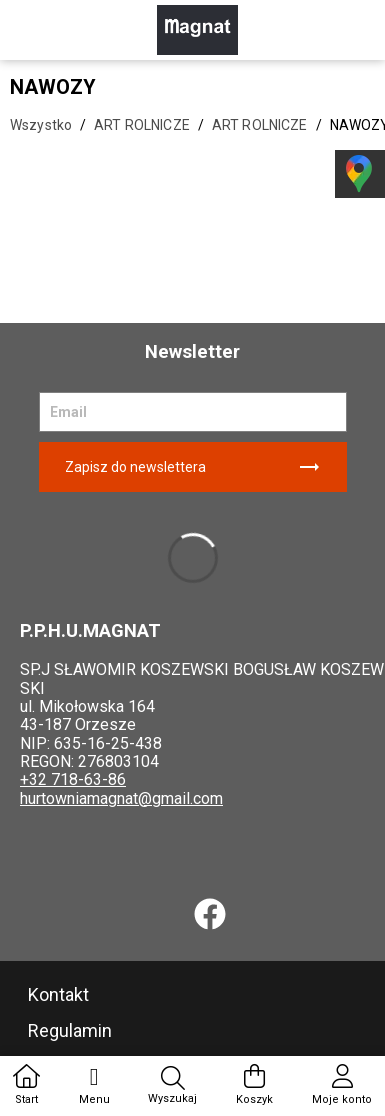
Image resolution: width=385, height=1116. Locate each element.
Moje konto (342, 1085)
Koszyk (254, 1085)
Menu (94, 1085)
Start (26, 1085)
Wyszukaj (172, 1086)
